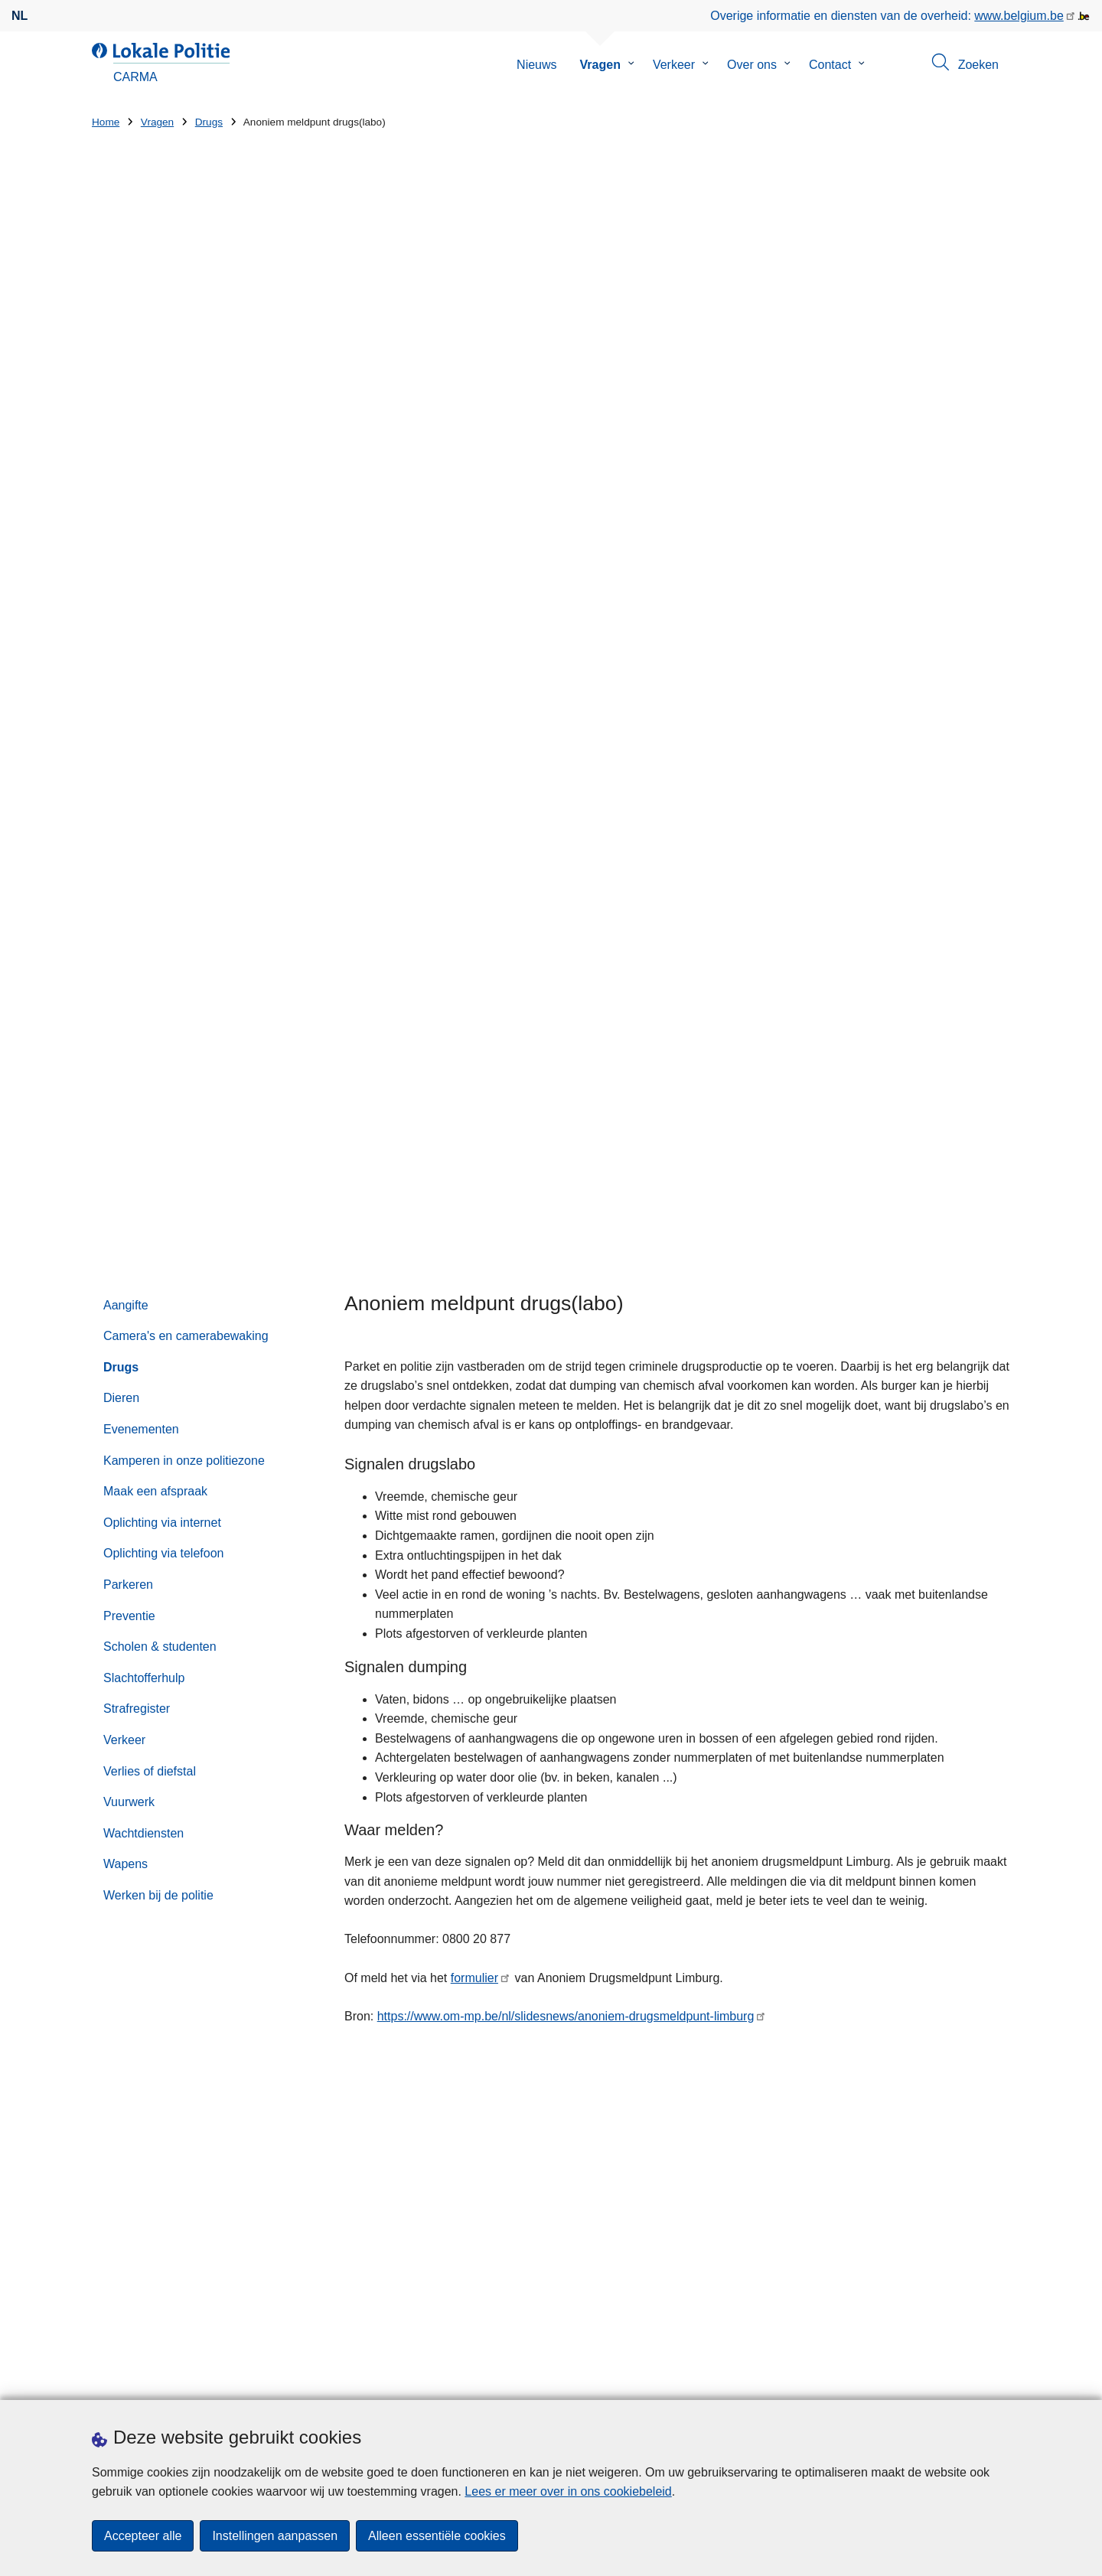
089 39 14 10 (716, 1860)
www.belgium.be (1019, 15)
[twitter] (911, 2379)
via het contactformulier (845, 1841)
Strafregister (136, 807)
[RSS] (1001, 2379)
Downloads (122, 2380)
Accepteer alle (142, 2535)
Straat (108, 2176)
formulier (474, 1077)
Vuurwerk (129, 901)
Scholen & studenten (160, 745)
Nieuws (536, 64)
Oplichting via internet (162, 621)
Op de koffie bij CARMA (684, 2164)
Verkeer (674, 64)
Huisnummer (362, 2176)
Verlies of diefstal (149, 869)
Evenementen (141, 528)
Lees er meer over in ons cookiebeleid (568, 2491)
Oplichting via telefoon (163, 652)
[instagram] (941, 2379)
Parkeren (128, 683)
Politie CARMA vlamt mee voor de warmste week (733, 2111)
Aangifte (125, 403)
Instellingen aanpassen (274, 2535)
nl (19, 15)
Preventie (129, 714)
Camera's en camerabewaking (186, 435)
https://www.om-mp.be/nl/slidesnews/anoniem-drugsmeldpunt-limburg (566, 1114)
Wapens (125, 963)
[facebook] (881, 2379)
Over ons (752, 64)
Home (105, 122)
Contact (830, 64)
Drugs (209, 122)
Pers (176, 2380)
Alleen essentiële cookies (437, 2535)
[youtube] (971, 2379)
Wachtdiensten (143, 931)
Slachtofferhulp (143, 776)
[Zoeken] (969, 1942)
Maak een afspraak (155, 590)
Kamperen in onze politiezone (184, 559)
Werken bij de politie (158, 993)
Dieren (121, 497)
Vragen (600, 64)
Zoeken (655, 1911)
